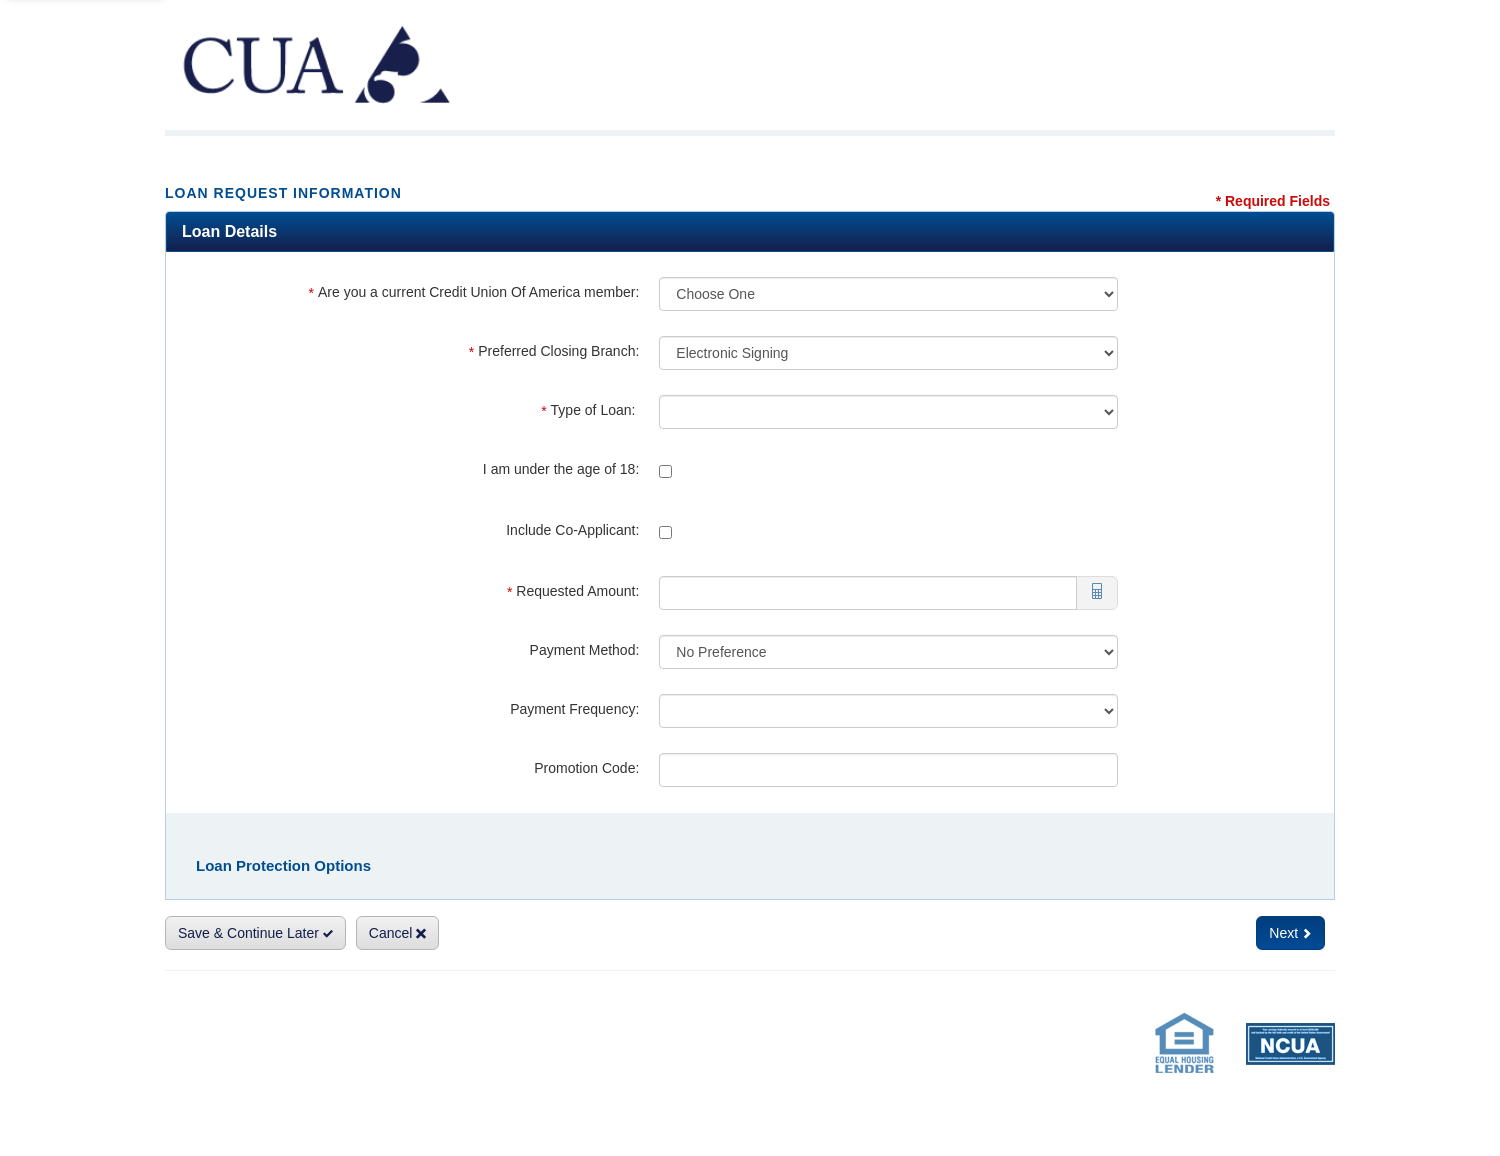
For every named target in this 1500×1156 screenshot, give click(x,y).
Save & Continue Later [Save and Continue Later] (255, 933)
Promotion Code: (586, 768)
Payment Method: (585, 650)
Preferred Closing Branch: (554, 351)
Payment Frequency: (574, 709)
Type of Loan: (590, 410)
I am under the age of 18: (561, 469)
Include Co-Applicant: (572, 530)
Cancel (397, 933)
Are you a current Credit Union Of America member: (474, 292)
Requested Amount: (573, 591)
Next (1290, 933)
